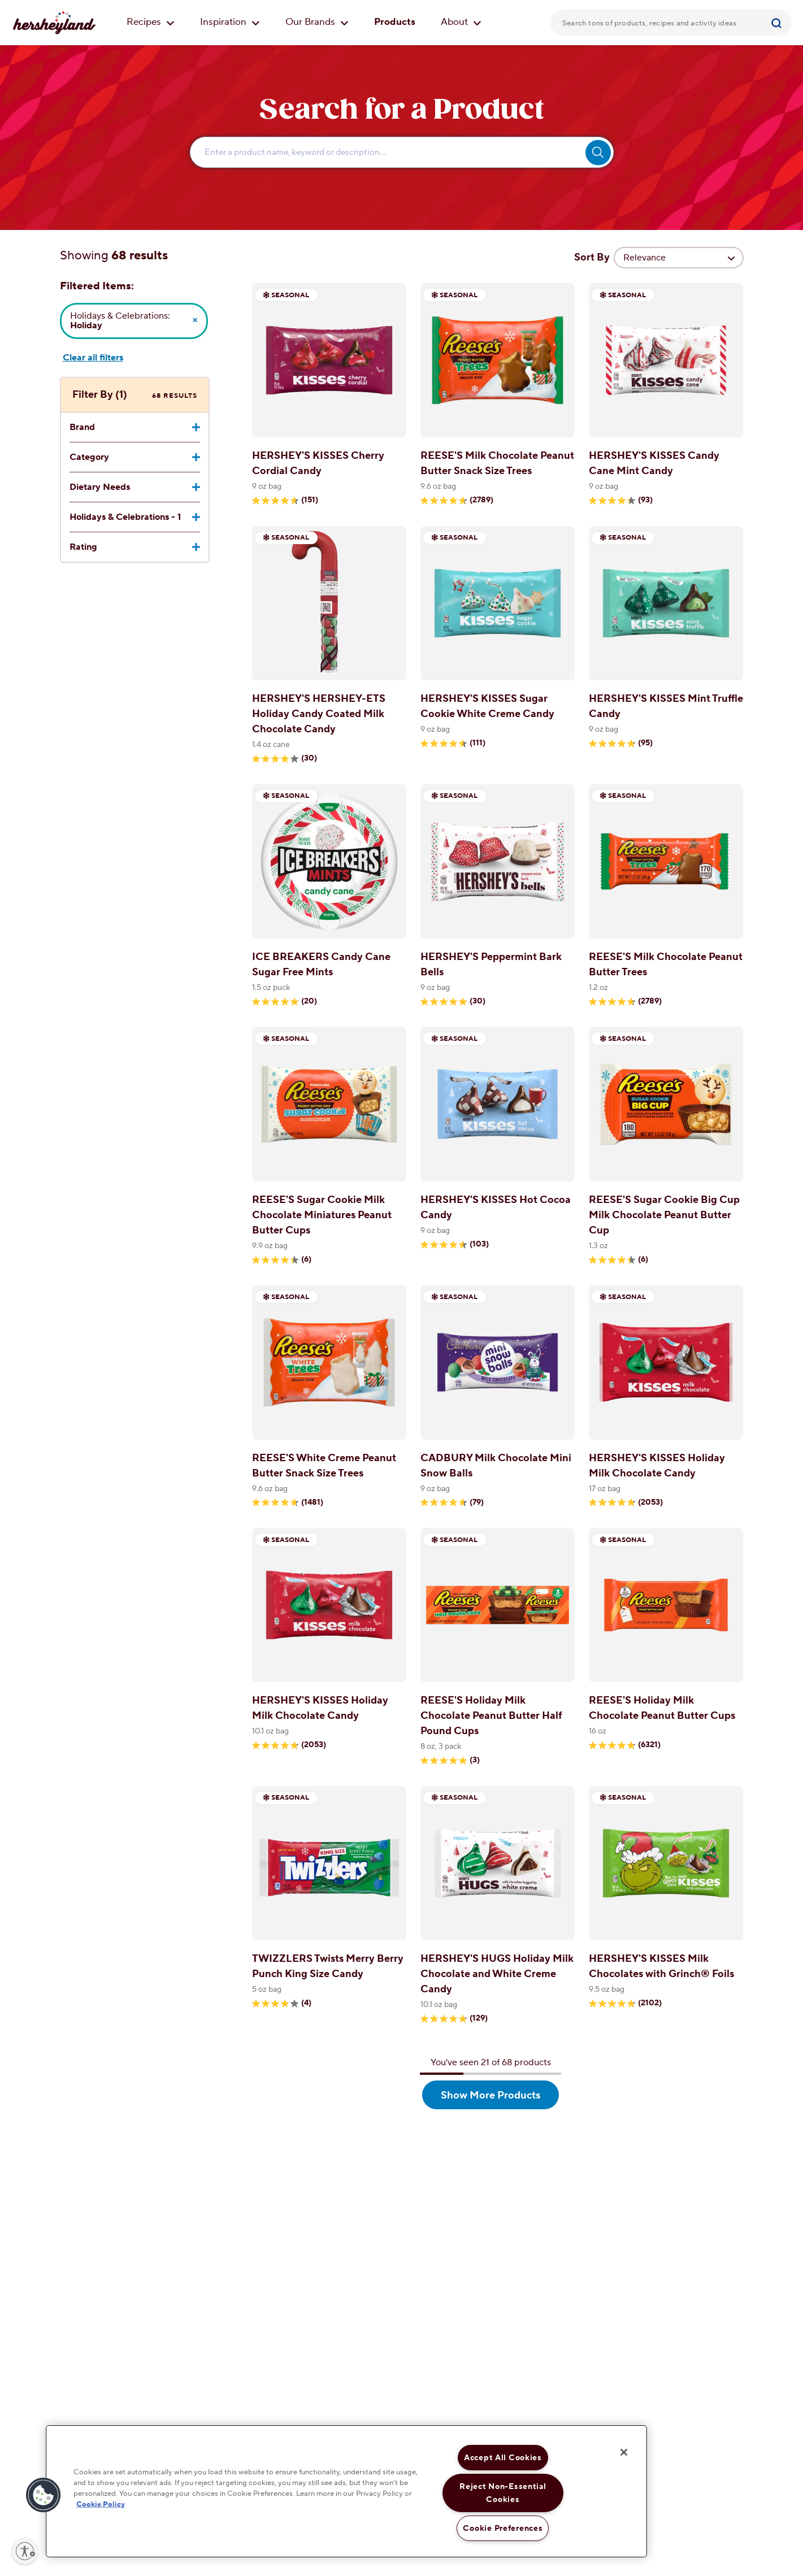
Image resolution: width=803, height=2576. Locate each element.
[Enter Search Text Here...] (402, 152)
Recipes (151, 22)
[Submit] (778, 22)
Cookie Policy (100, 2504)
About (461, 22)
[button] (43, 2495)
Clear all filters (93, 357)
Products (394, 22)
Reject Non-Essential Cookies (502, 2493)
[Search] (778, 22)
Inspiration (230, 22)
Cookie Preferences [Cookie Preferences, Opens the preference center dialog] (502, 2528)
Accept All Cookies (503, 2457)
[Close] (623, 2452)
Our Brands (317, 22)
